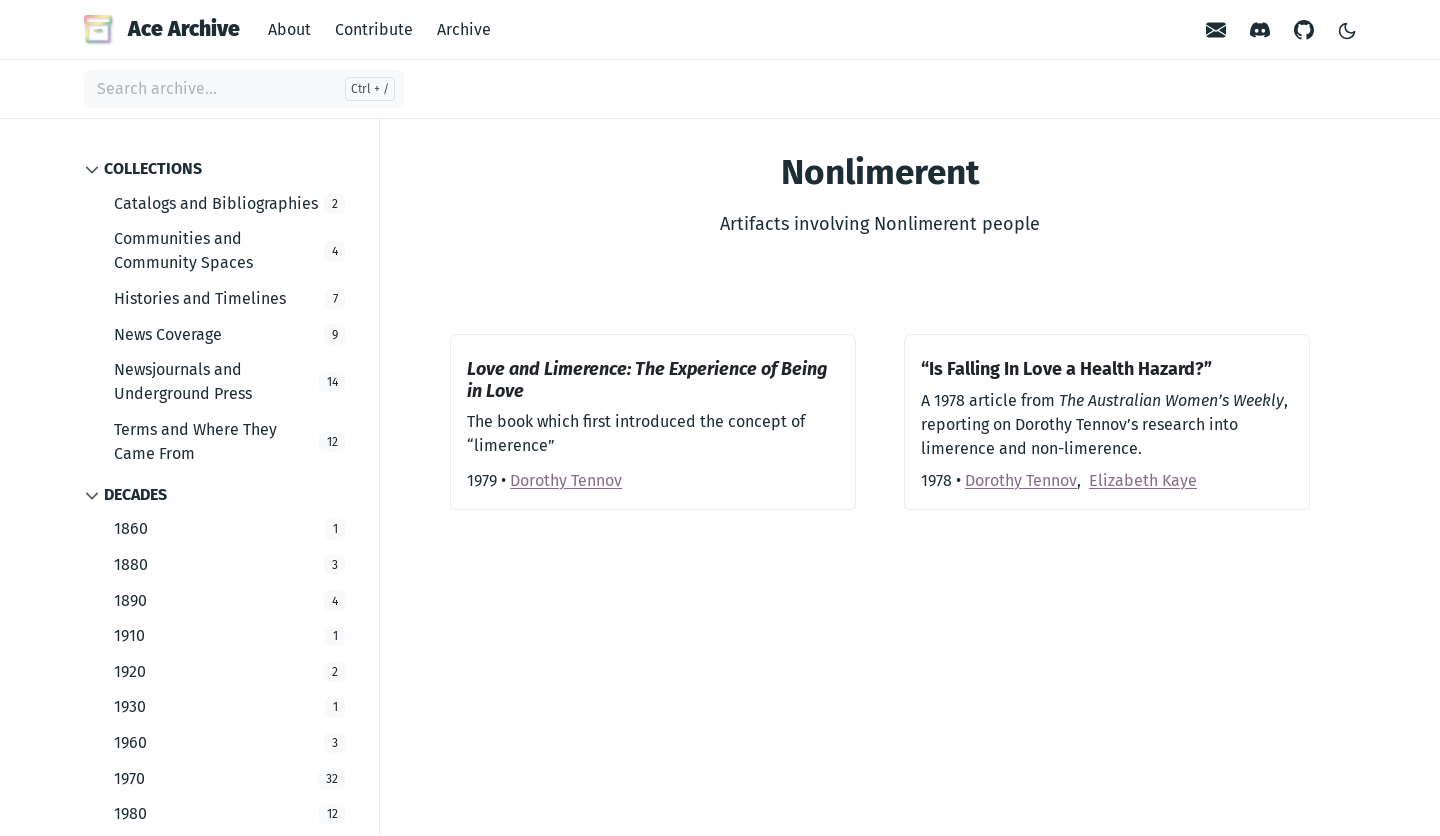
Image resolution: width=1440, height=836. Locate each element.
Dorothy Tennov (566, 480)
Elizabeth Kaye (1143, 480)
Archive (464, 29)
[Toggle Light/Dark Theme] (1347, 29)
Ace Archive (162, 29)
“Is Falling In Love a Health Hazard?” (1066, 369)
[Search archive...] (244, 89)
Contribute (374, 29)
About (289, 29)
